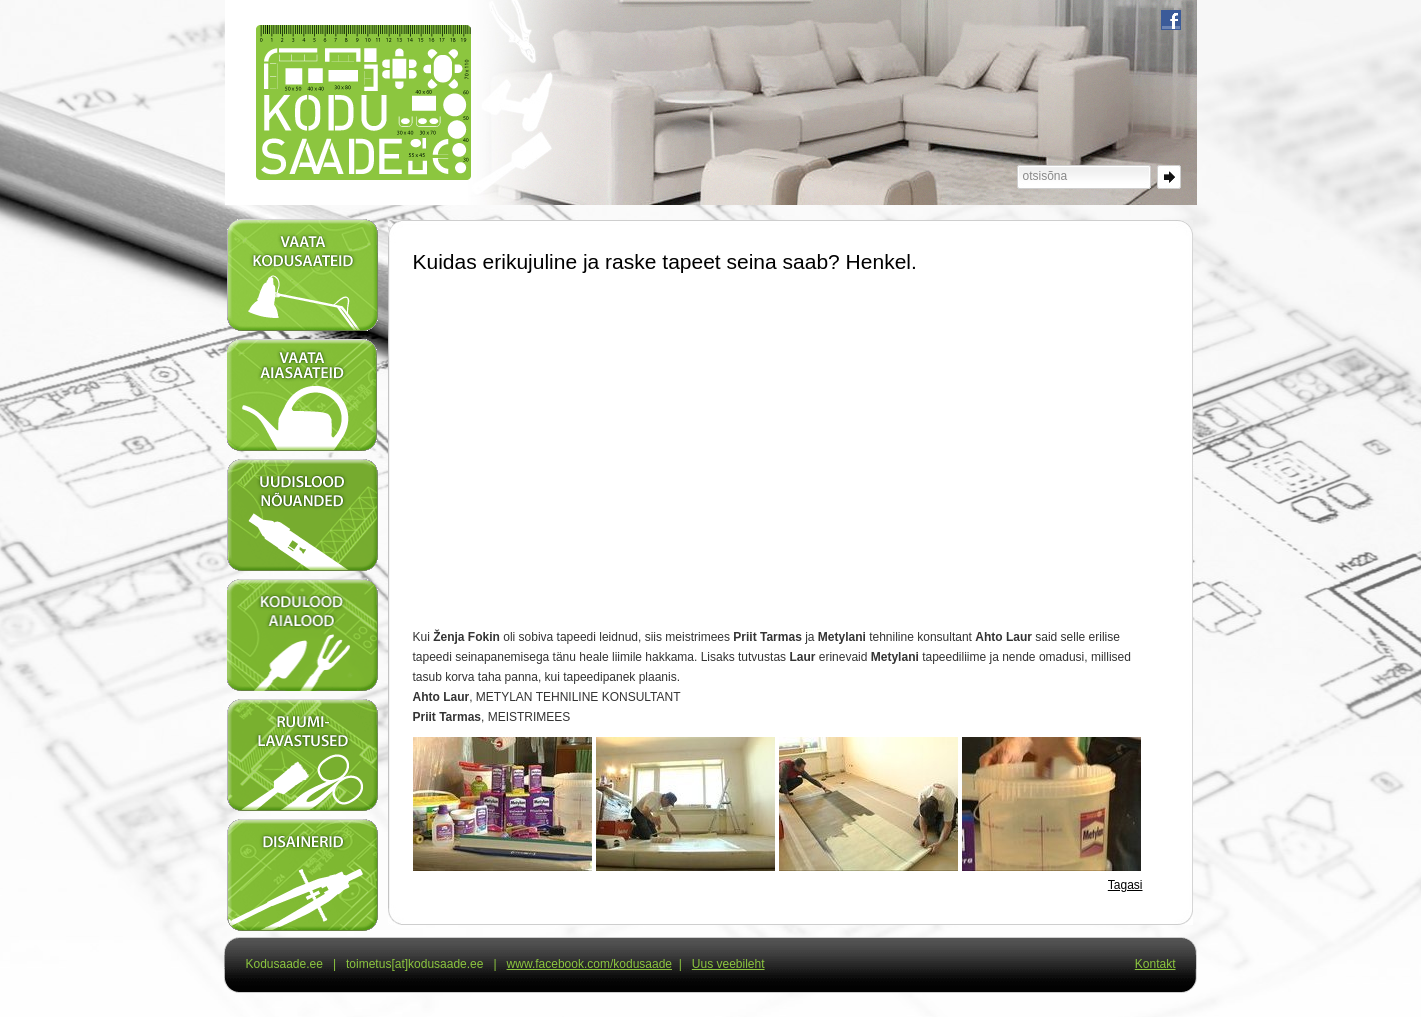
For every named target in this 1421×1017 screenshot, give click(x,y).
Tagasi (1125, 885)
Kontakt (1155, 964)
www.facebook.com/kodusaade (589, 964)
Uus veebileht (728, 964)
